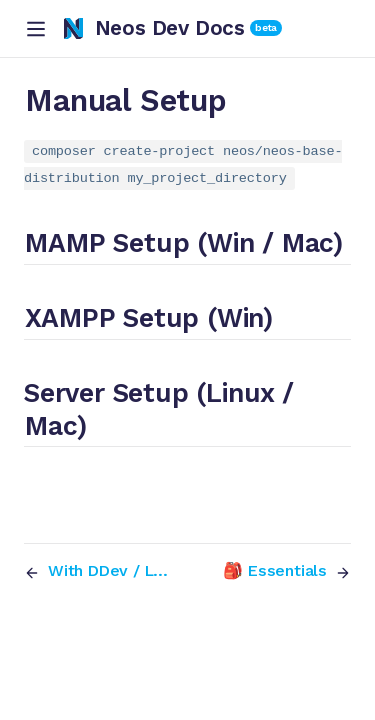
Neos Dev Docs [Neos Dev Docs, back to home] (154, 28)
